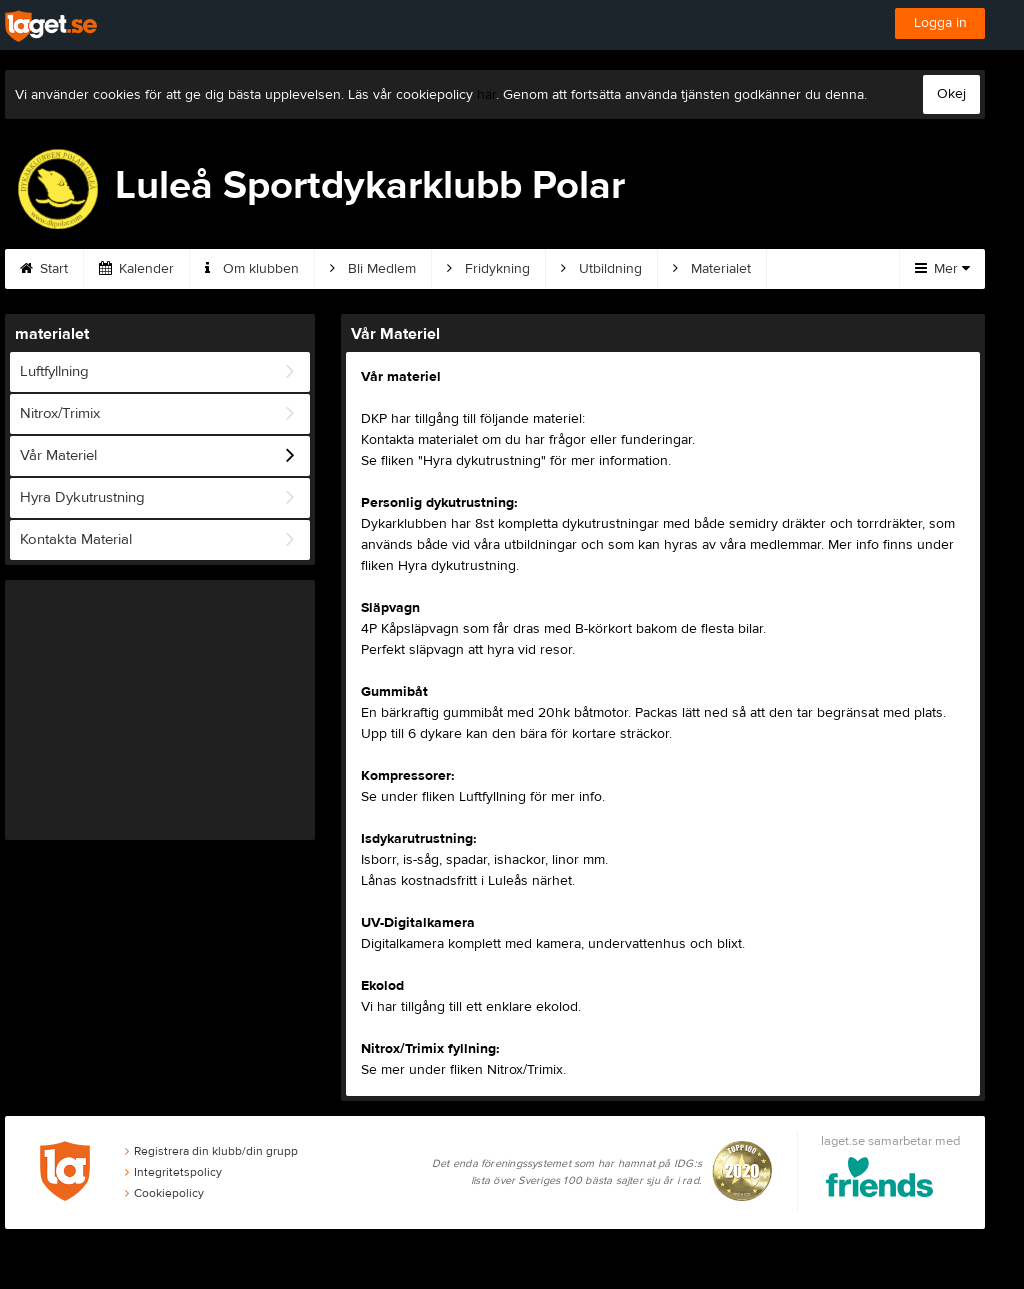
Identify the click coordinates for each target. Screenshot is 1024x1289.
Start (44, 269)
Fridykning (488, 269)
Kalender (136, 269)
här (486, 95)
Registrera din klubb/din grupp (211, 1151)
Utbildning (601, 269)
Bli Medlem (373, 269)
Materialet (712, 269)
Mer (942, 269)
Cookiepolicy (164, 1193)
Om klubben (252, 269)
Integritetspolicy (173, 1172)
